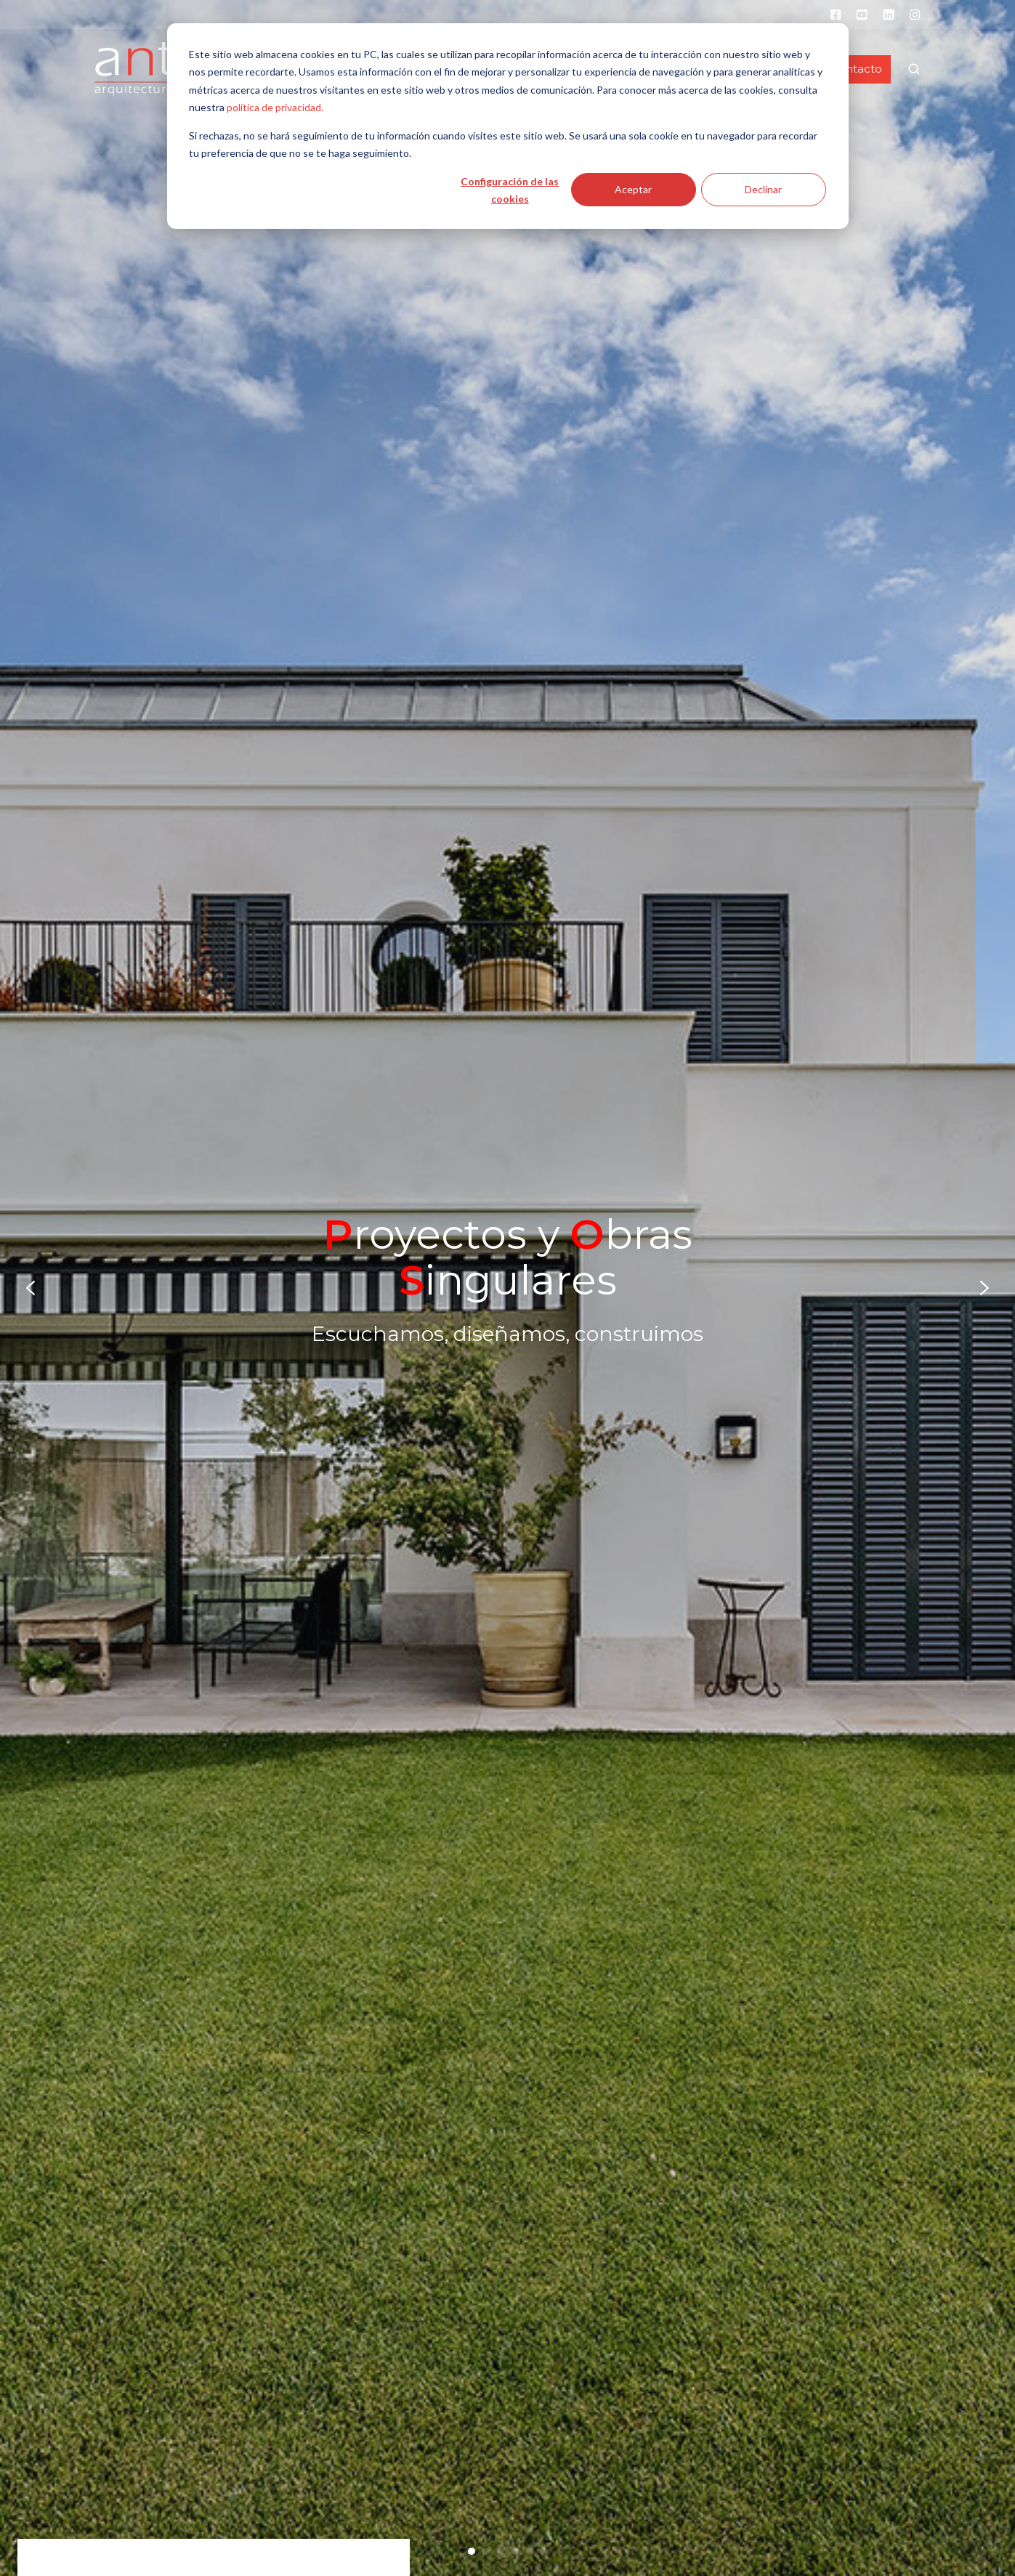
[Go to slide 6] (544, 2551)
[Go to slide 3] (500, 2551)
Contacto (856, 69)
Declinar (763, 189)
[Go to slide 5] (529, 2551)
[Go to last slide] (30, 1288)
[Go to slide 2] (486, 2551)
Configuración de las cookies (510, 190)
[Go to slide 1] (471, 2551)
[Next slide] (984, 1288)
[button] (914, 69)
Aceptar (633, 189)
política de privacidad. (275, 107)
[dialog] (508, 126)
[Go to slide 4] (515, 2551)
